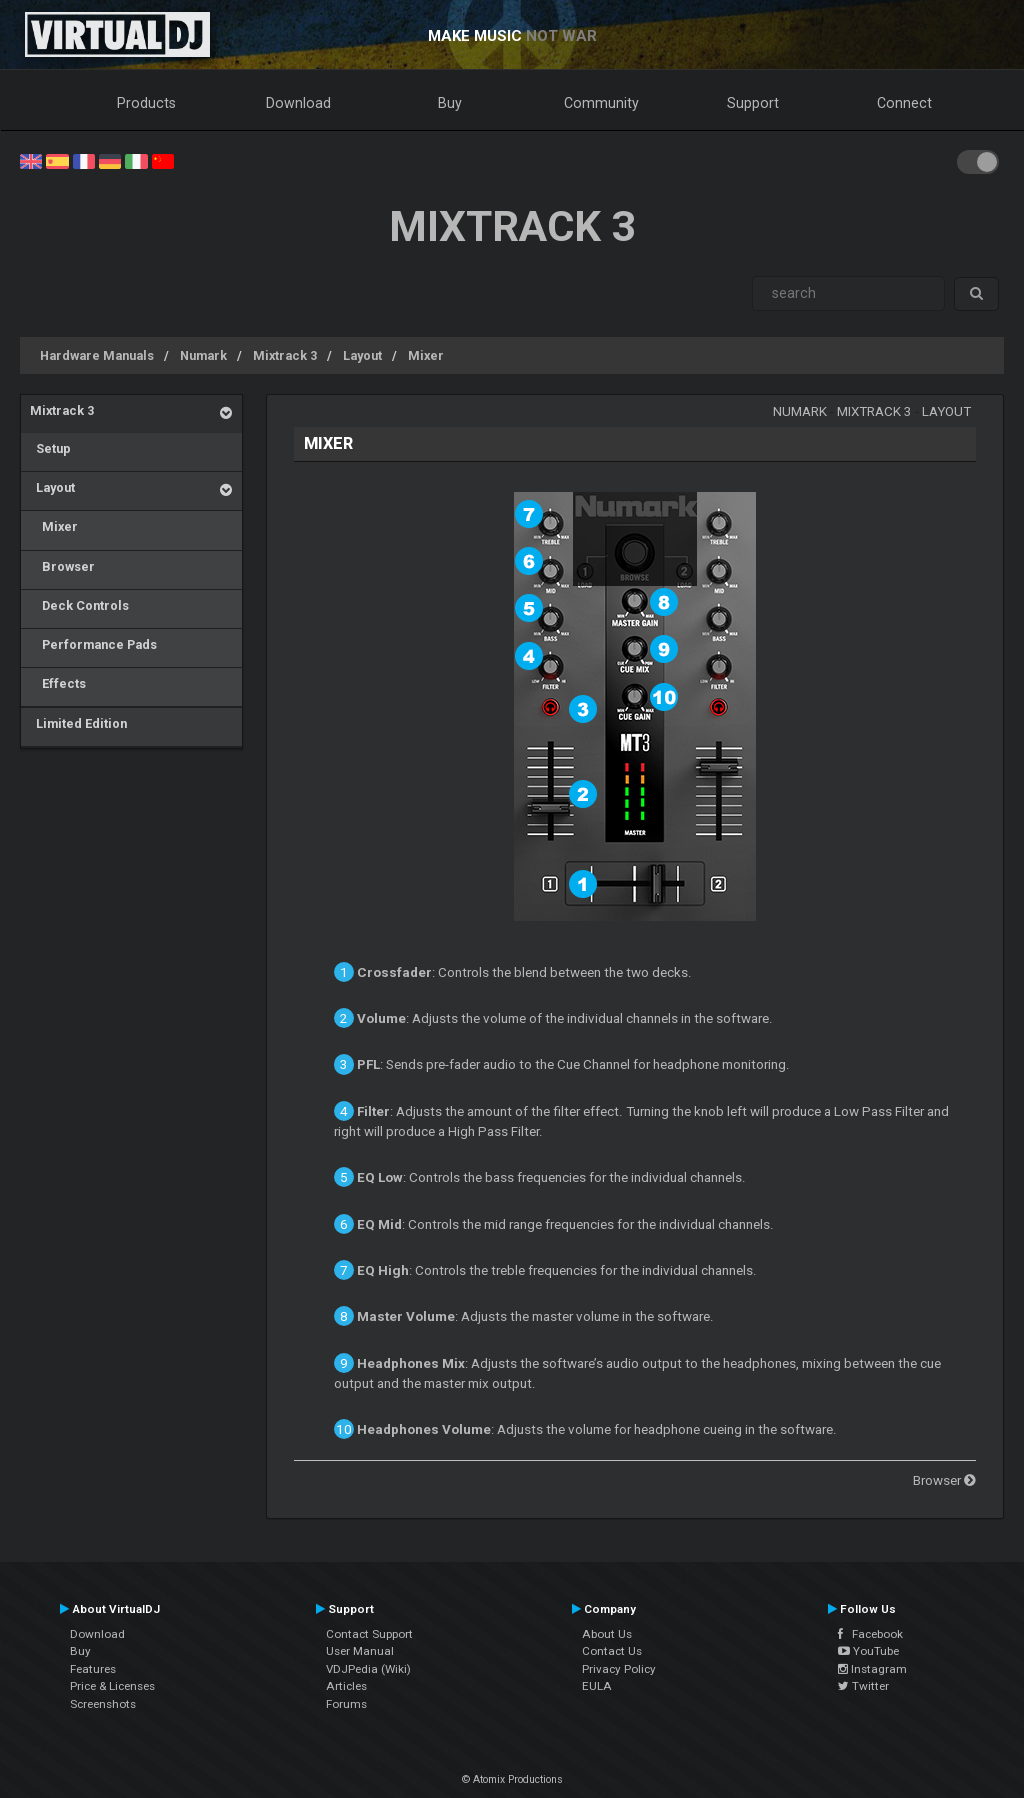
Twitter (863, 1686)
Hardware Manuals (97, 355)
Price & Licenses (112, 1686)
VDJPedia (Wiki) (368, 1669)
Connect (904, 103)
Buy (450, 103)
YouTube (868, 1651)
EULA (597, 1686)
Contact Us (612, 1651)
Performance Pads (93, 644)
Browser (62, 566)
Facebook (870, 1634)
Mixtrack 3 (285, 355)
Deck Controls (79, 605)
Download (298, 103)
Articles (346, 1686)
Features (93, 1669)
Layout (362, 355)
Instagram (872, 1669)
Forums (346, 1704)
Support (753, 103)
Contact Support (369, 1634)
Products (146, 103)
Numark (203, 355)
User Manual (360, 1651)
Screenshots (103, 1704)
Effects (58, 683)
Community (601, 103)
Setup (50, 448)
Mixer (426, 355)
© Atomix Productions (512, 1779)
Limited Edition (78, 723)
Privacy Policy (619, 1669)
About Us (607, 1634)
